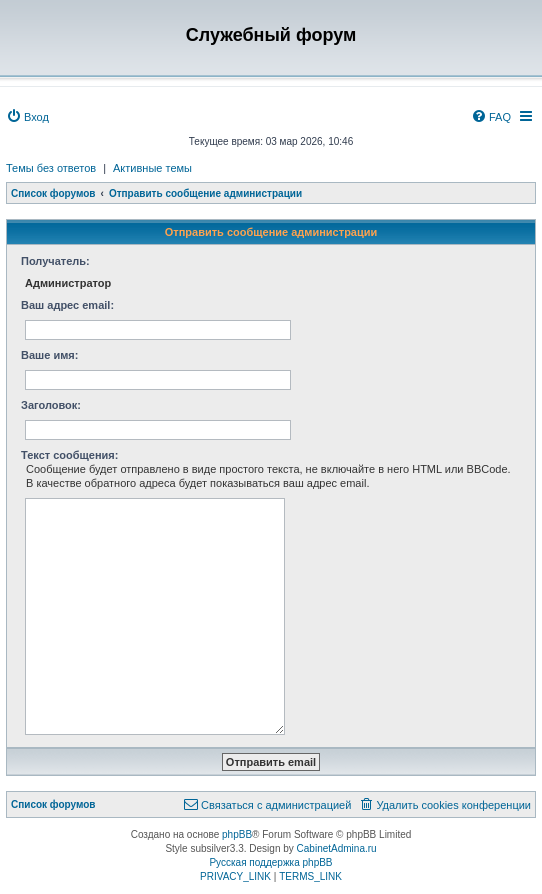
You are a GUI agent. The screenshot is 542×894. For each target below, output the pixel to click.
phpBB (237, 834)
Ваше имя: (49, 355)
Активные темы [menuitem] (152, 168)
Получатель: (55, 261)
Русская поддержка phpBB (270, 862)
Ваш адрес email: (67, 305)
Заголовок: (51, 405)
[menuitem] (27, 117)
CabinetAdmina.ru (337, 848)
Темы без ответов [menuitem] (51, 168)
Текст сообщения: (69, 455)
